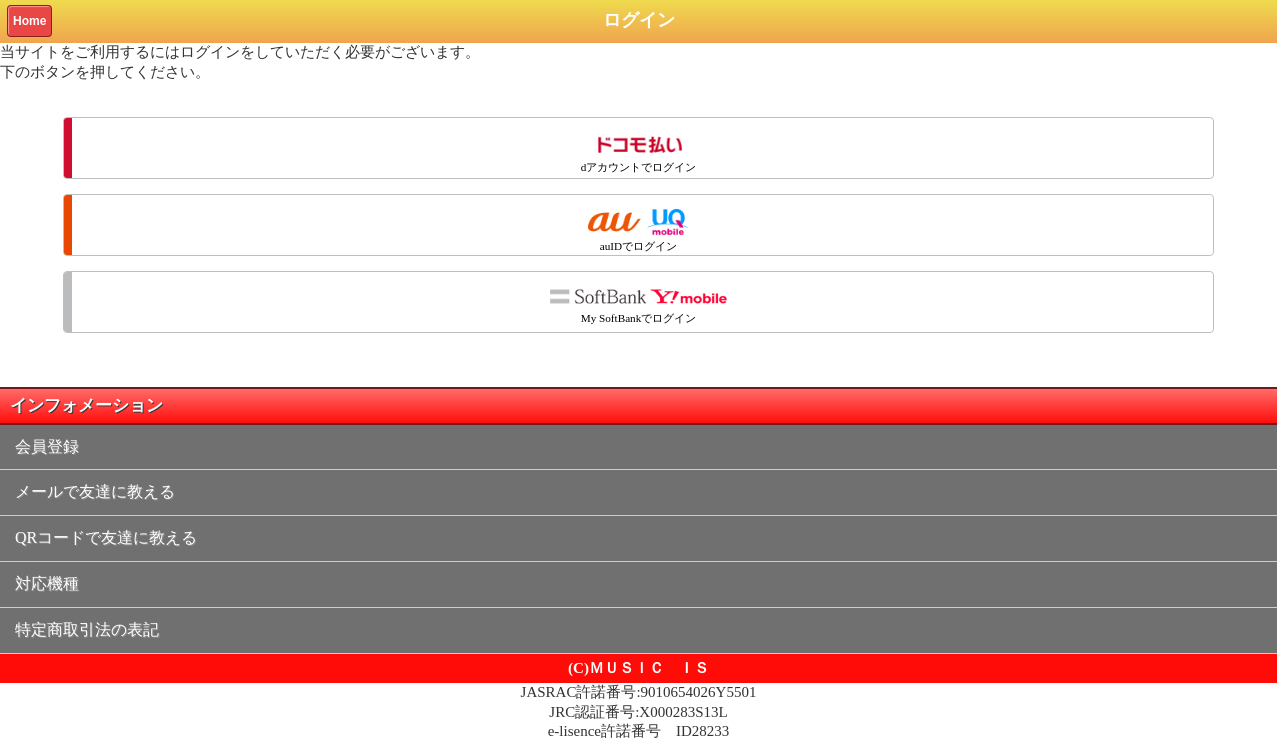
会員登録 (47, 446)
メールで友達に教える (95, 491)
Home (29, 21)
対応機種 (47, 583)
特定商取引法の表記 (87, 629)
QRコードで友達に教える (106, 537)
